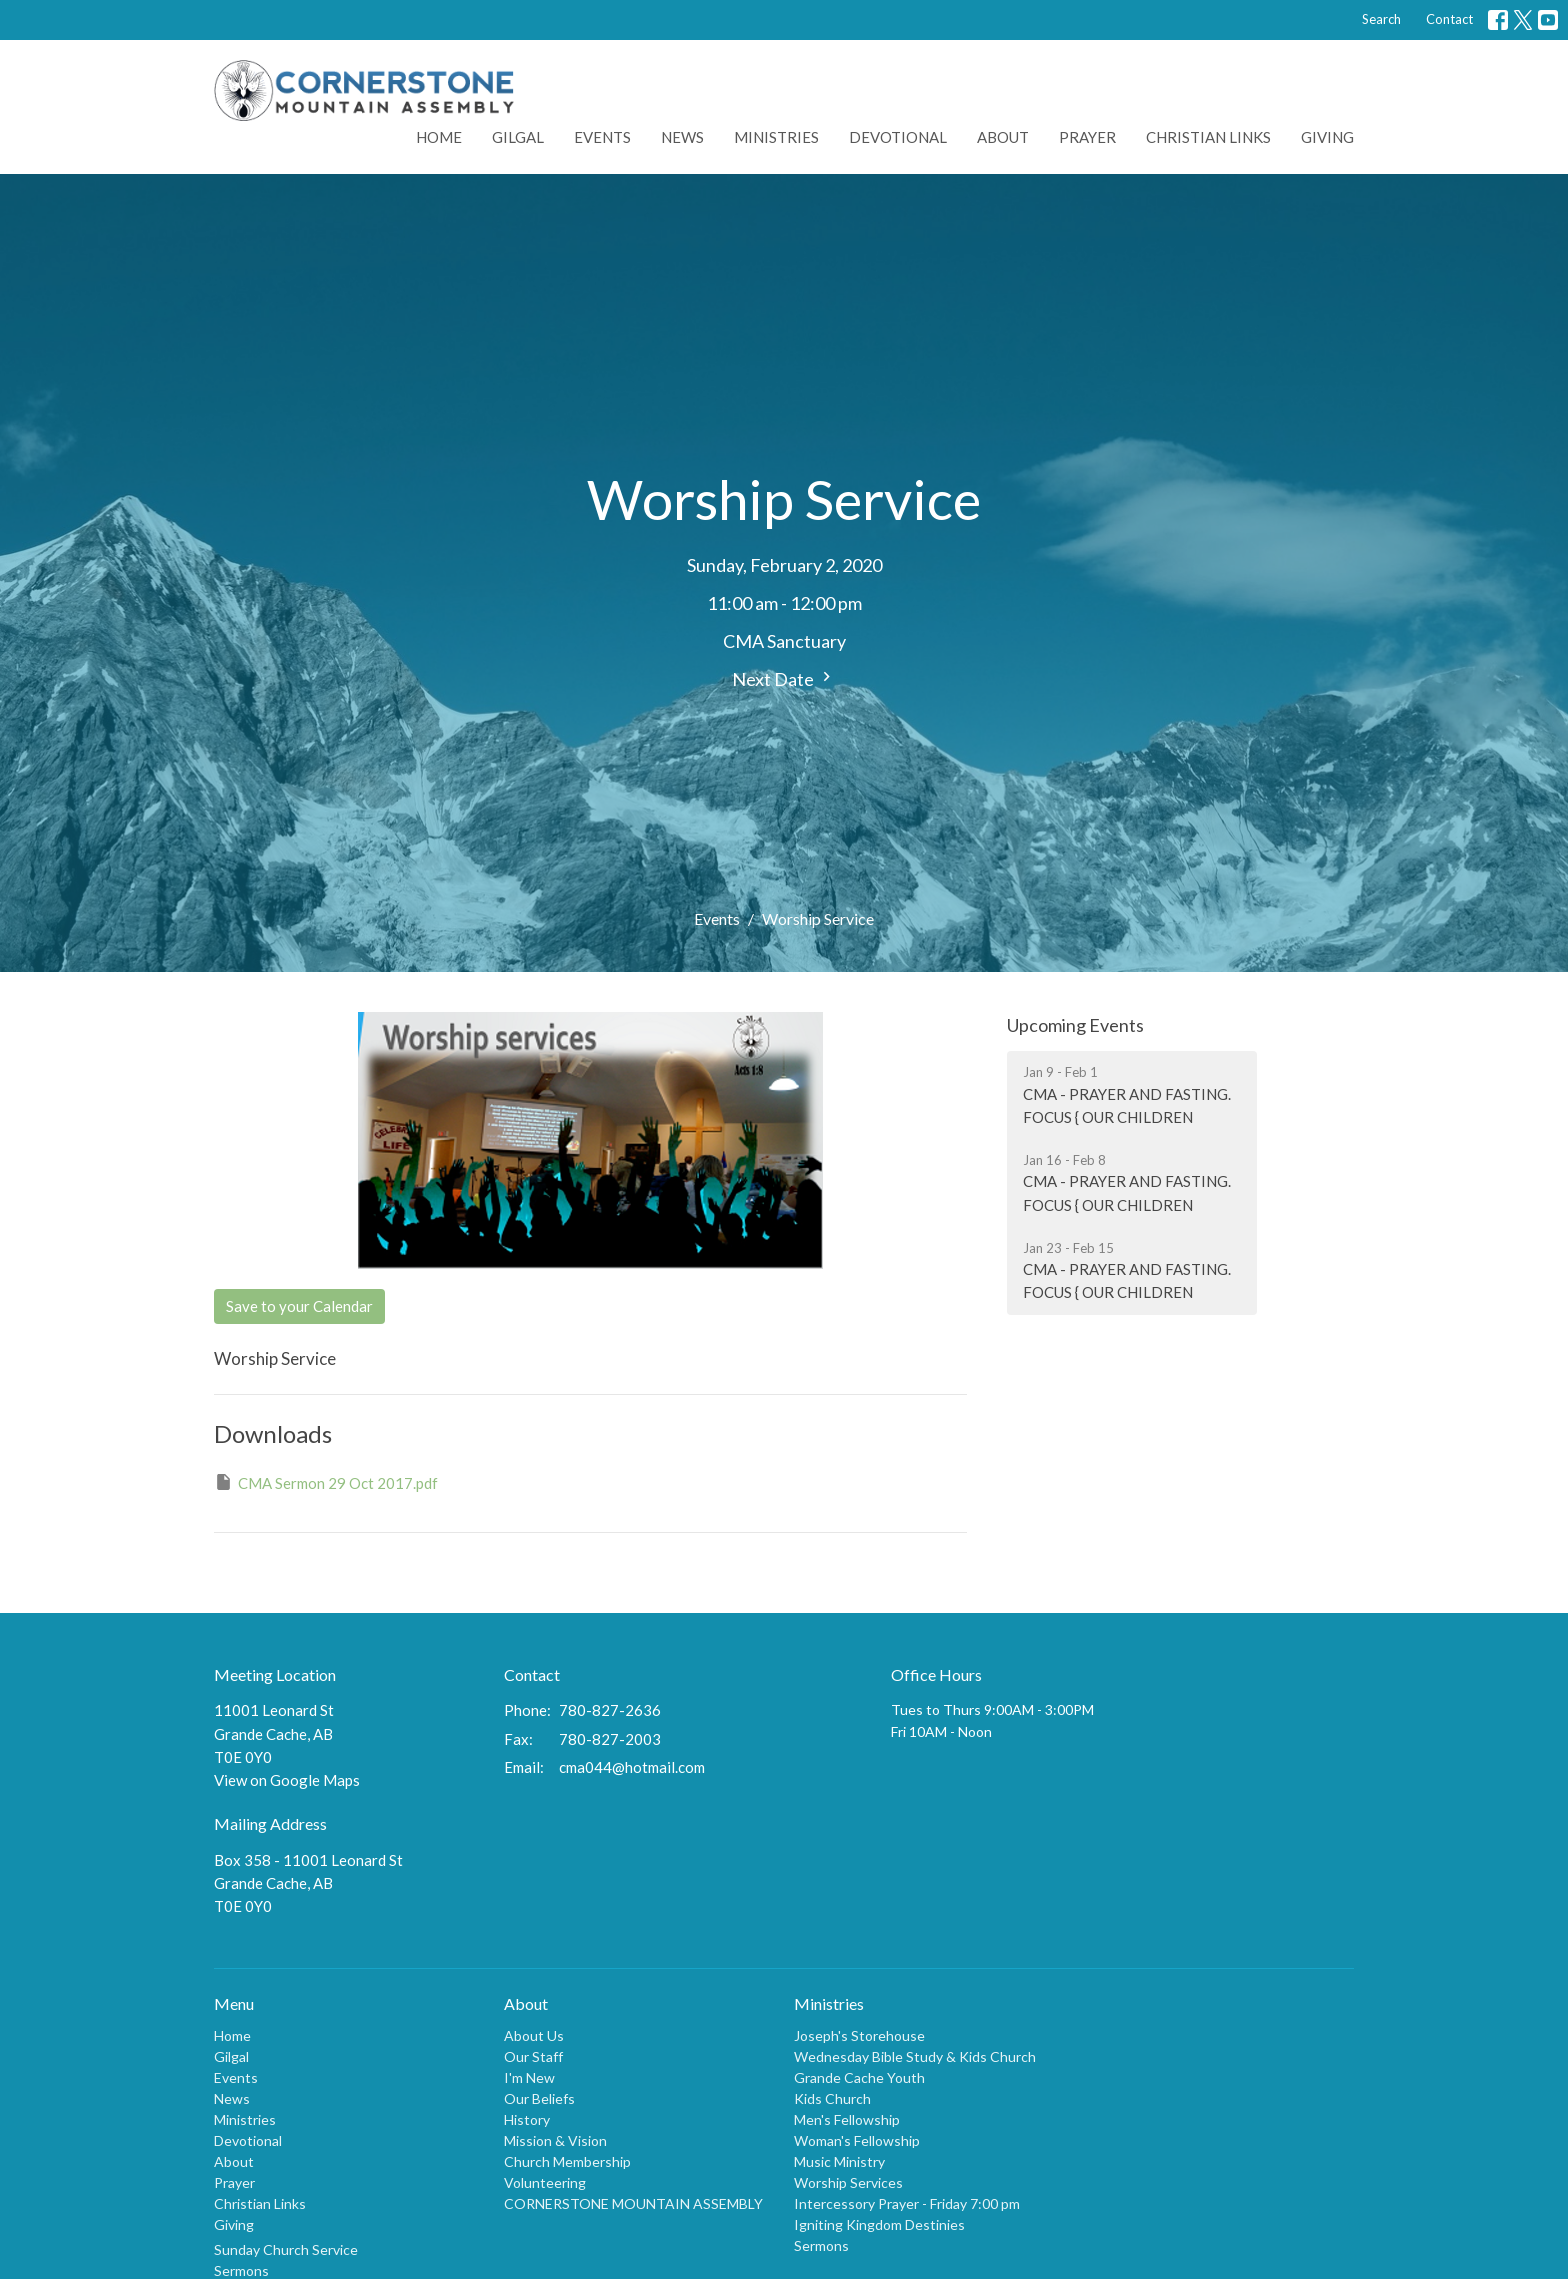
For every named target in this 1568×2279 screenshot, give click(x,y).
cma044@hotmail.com (632, 1767)
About (1003, 137)
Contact (1449, 19)
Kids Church (832, 2098)
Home (439, 137)
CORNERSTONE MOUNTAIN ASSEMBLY (633, 2203)
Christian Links (1208, 137)
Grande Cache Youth (859, 2077)
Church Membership (567, 2161)
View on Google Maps (287, 1780)
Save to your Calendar (299, 1306)
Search (1381, 19)
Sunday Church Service (286, 2249)
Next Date (784, 678)
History (527, 2119)
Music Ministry (839, 2161)
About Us (534, 2035)
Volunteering (545, 2182)
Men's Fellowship (847, 2119)
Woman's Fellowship (857, 2140)
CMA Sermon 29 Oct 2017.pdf (326, 1482)
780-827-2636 (610, 1710)
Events (602, 137)
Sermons (821, 2245)
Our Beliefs (539, 2098)
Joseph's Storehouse (859, 2035)
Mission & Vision (555, 2140)
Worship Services (848, 2182)
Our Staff (533, 2056)
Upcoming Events (1075, 1025)
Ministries (776, 137)
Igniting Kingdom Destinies (879, 2224)
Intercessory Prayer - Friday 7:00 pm (907, 2203)
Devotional (898, 137)
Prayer (1087, 137)
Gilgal (518, 137)
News (682, 137)
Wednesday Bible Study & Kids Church (915, 2056)
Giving (1327, 137)
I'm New (529, 2077)
